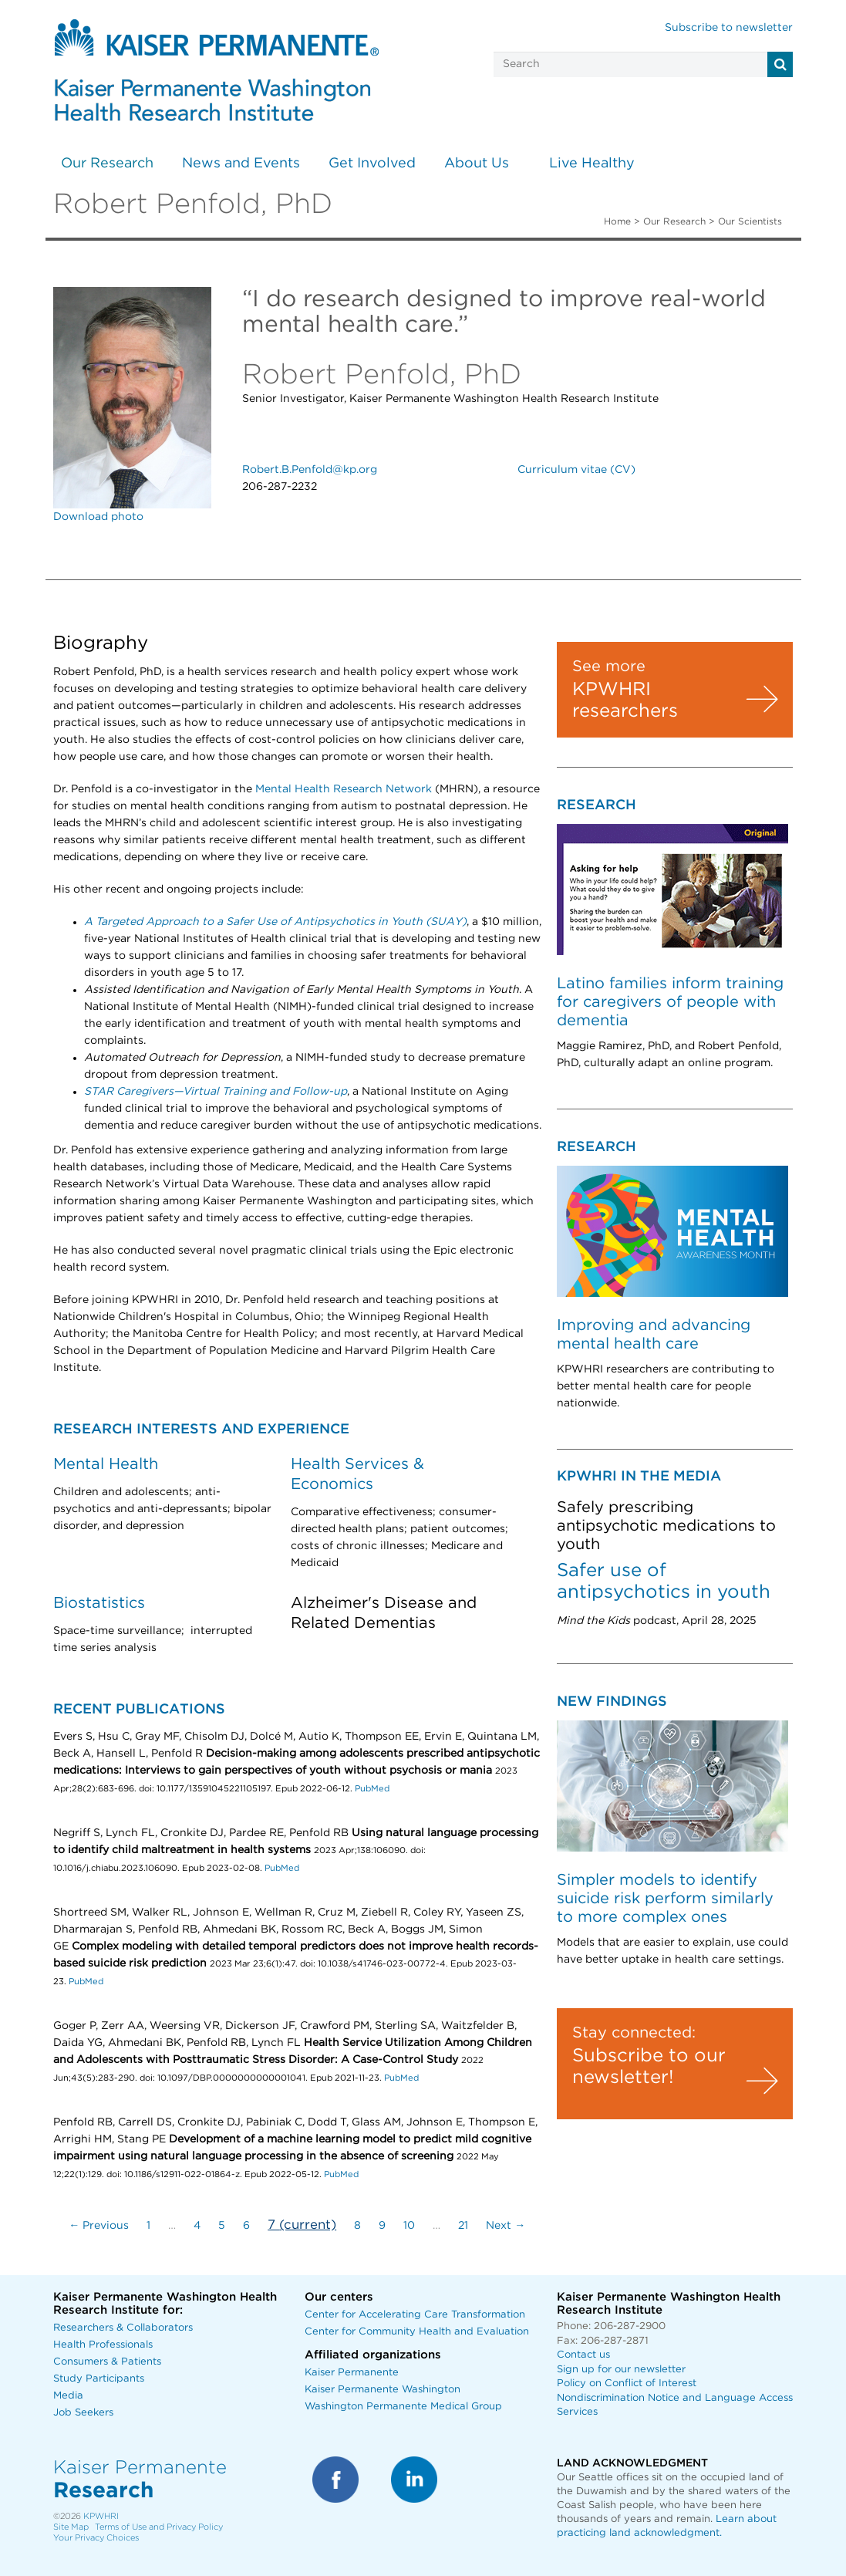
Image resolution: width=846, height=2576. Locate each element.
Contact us (583, 2355)
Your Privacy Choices (96, 2538)
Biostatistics (99, 1603)
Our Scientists (750, 221)
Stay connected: (634, 2033)
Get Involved (372, 163)
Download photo (98, 516)
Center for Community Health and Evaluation (417, 2332)
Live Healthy (592, 163)
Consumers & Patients (107, 2362)
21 (463, 2225)
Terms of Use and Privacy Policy (159, 2527)
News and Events (241, 163)
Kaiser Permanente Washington (382, 2390)
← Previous (99, 2225)
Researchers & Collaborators (123, 2328)
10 (409, 2225)
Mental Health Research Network (345, 789)
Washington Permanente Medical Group (403, 2407)
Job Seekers (83, 2413)
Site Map (71, 2527)
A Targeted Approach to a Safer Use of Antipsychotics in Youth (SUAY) (275, 922)
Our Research (107, 163)
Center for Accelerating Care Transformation (415, 2315)
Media (68, 2396)
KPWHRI (101, 2516)
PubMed (372, 1788)
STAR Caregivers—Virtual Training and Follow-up (215, 1091)
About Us (476, 163)
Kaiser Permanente (352, 2373)
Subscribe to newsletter (729, 27)
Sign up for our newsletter (621, 2370)
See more (608, 666)
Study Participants (98, 2379)
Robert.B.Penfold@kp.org (309, 469)
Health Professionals (103, 2345)
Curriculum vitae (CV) (576, 469)
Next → (505, 2225)
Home (617, 221)
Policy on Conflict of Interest (626, 2383)
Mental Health (105, 1464)
